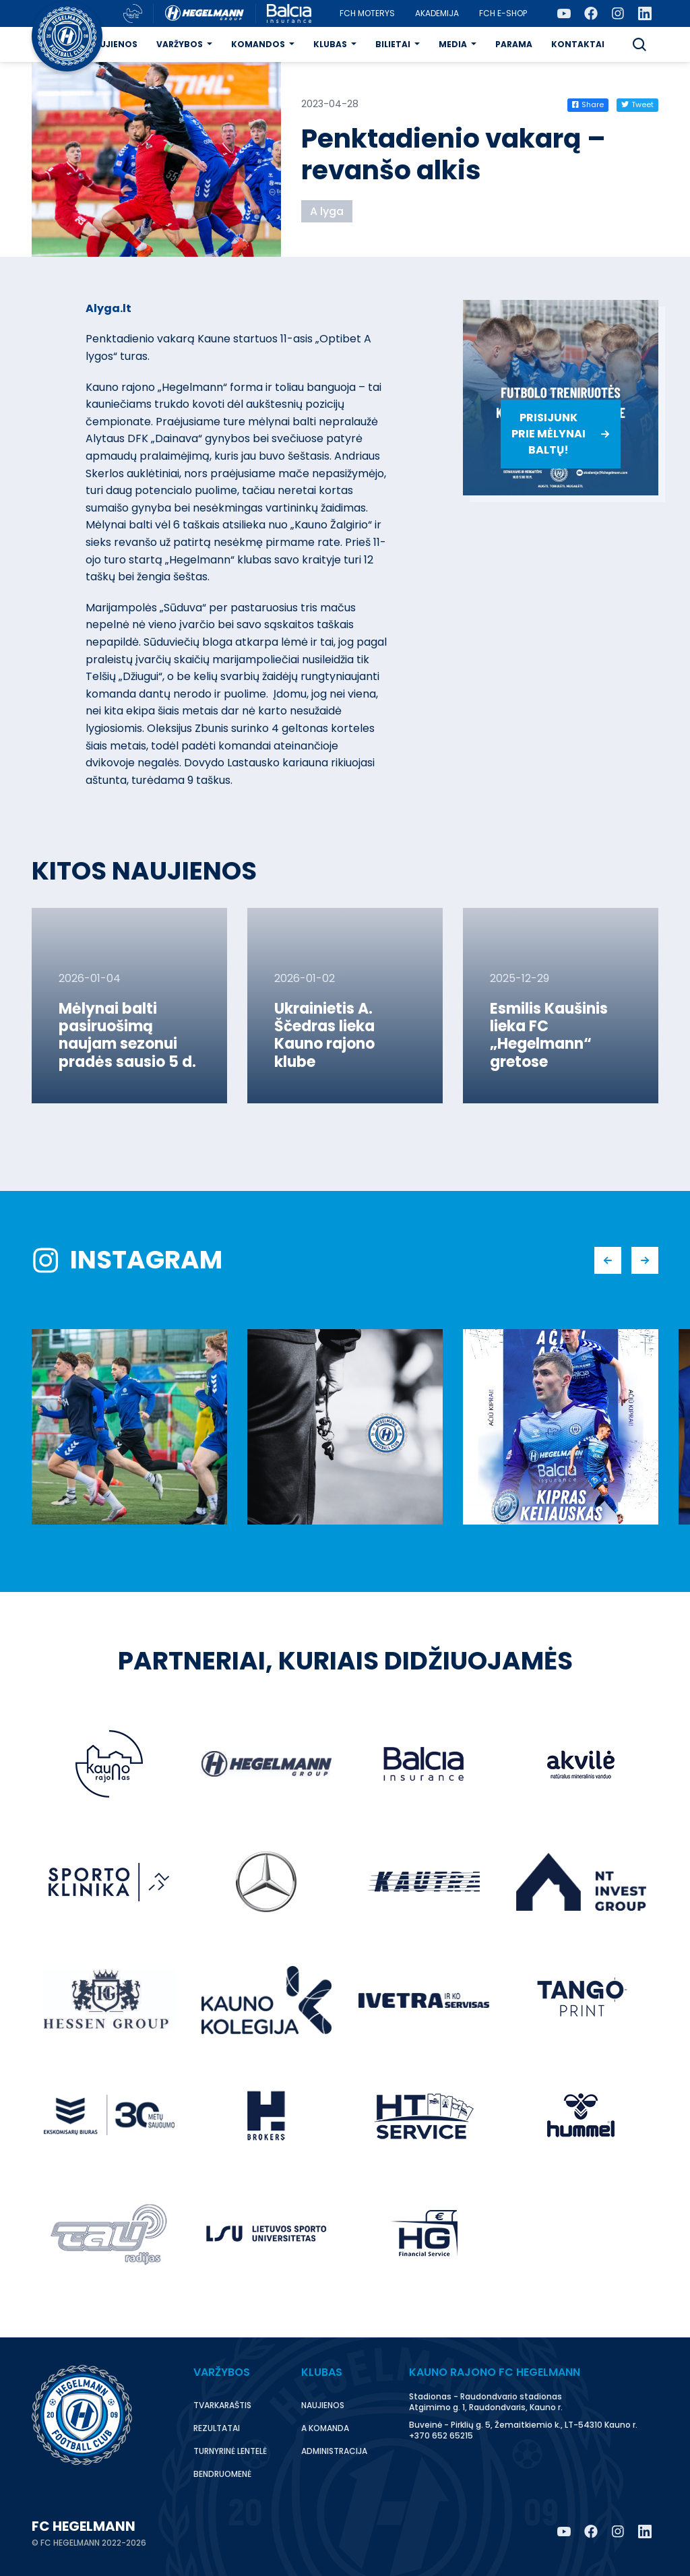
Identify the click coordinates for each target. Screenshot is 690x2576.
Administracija (334, 2451)
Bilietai (392, 44)
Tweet (637, 104)
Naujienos (112, 44)
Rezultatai (216, 2428)
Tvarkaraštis (222, 2405)
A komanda (325, 2428)
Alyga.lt (108, 308)
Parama (513, 44)
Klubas (330, 44)
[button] (639, 44)
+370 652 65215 (441, 2435)
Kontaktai (577, 44)
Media (453, 44)
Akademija (437, 13)
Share (588, 104)
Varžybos (179, 44)
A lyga (327, 211)
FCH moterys (367, 13)
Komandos (258, 44)
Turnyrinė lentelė (230, 2451)
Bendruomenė (222, 2474)
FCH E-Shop (503, 13)
